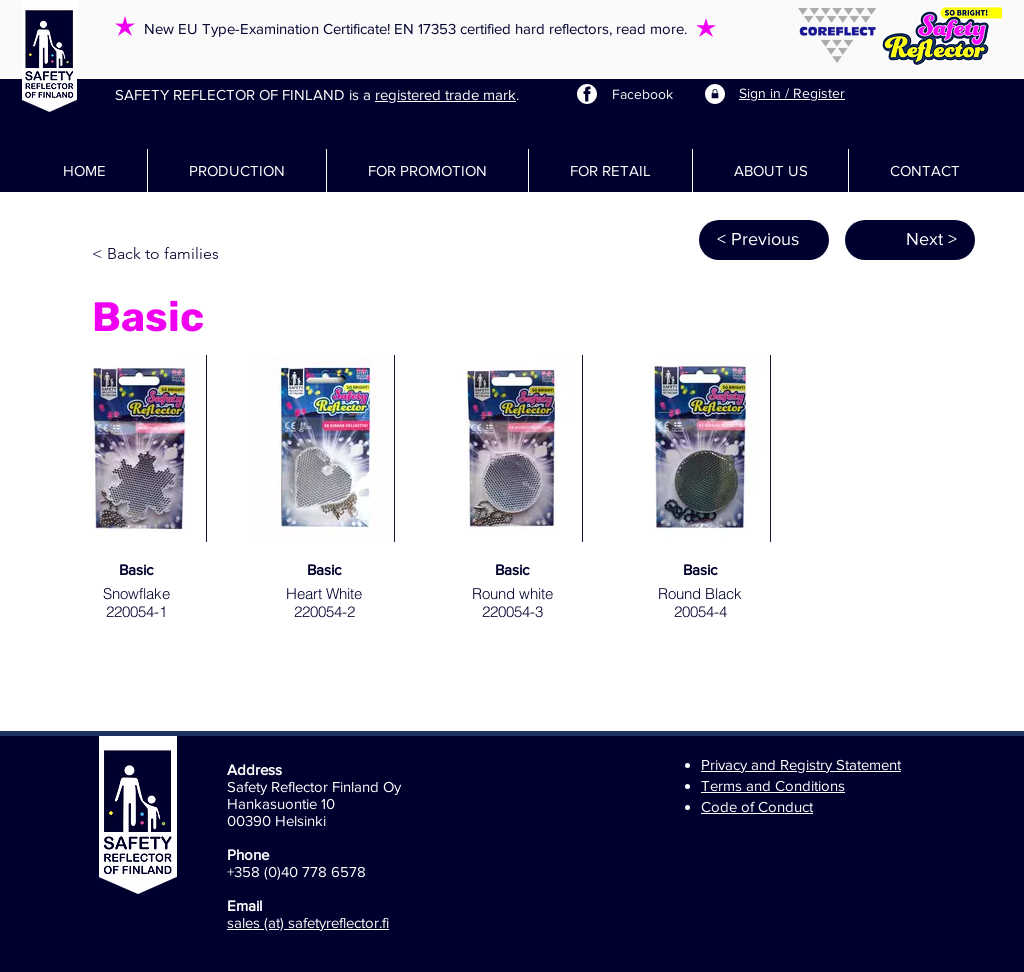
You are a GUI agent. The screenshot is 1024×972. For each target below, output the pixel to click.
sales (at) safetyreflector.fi (308, 922)
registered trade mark (445, 94)
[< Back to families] (158, 255)
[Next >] (910, 240)
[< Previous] (764, 240)
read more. (651, 28)
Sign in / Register (792, 93)
